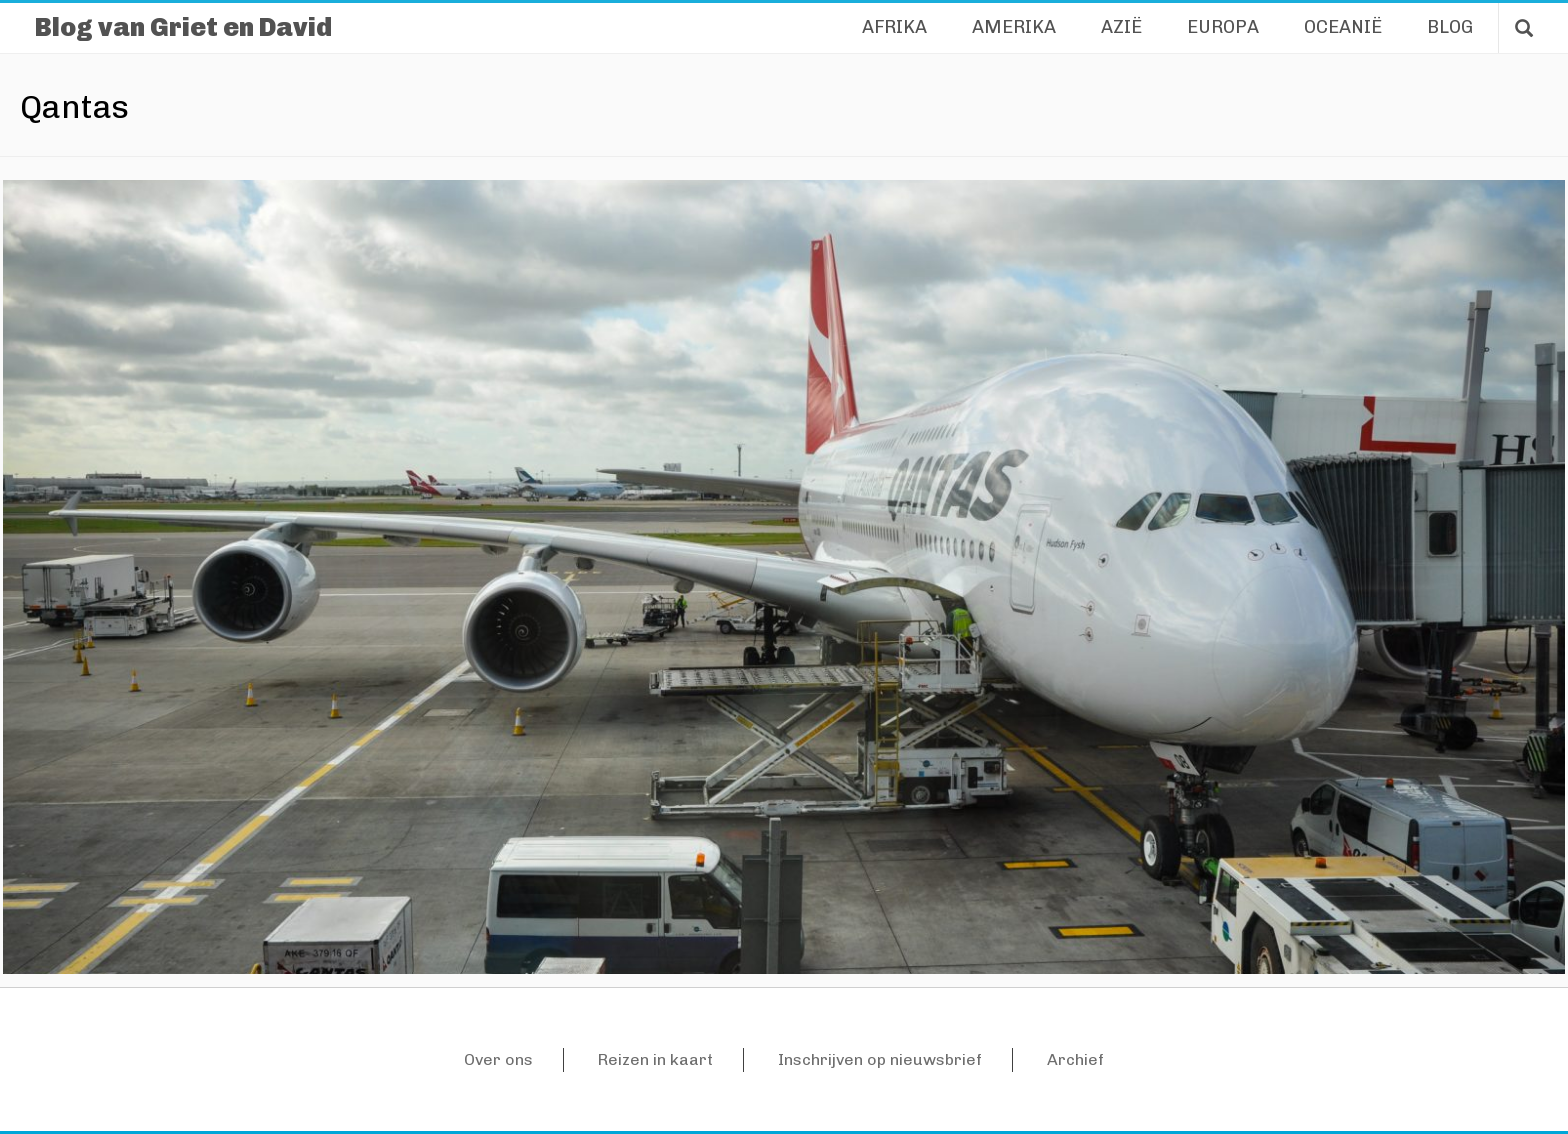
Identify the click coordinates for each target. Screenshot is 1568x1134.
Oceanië (1343, 27)
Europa (1223, 27)
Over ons (498, 1059)
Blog (1450, 27)
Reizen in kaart (655, 1059)
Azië (1121, 27)
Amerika (1014, 27)
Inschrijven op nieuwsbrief (880, 1059)
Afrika (894, 27)
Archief (1075, 1059)
